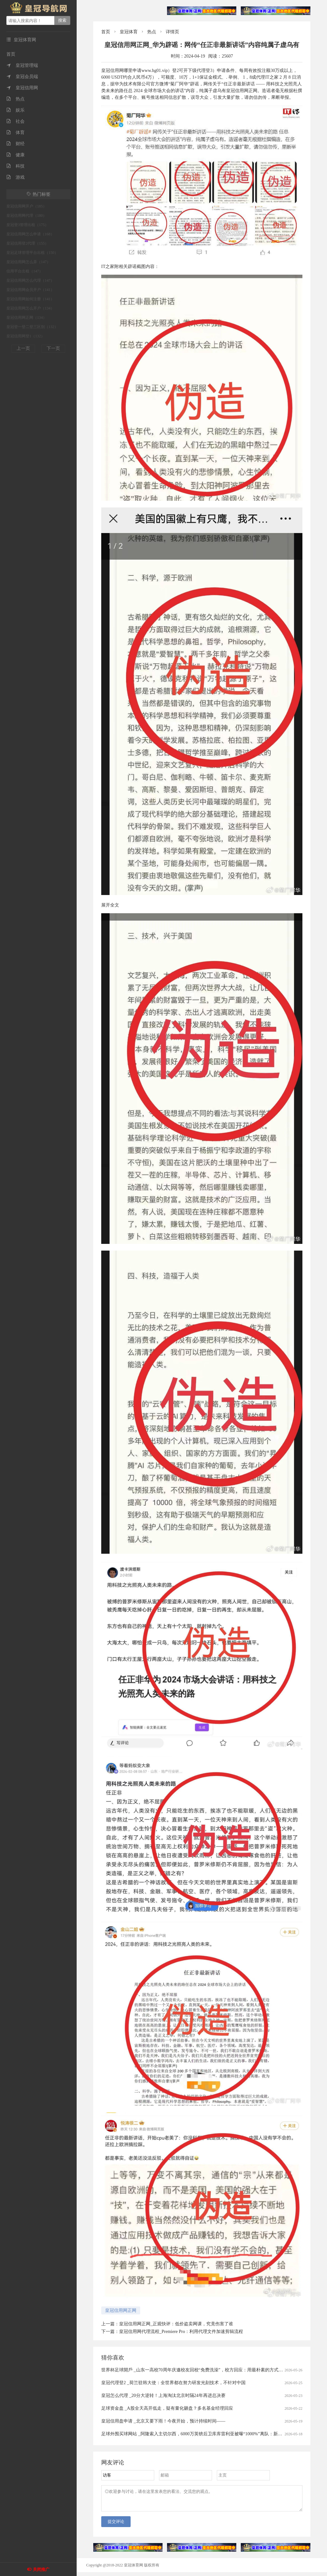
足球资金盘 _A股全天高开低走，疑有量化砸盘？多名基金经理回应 (167, 2408)
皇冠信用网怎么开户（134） (30, 308)
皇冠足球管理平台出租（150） (32, 252)
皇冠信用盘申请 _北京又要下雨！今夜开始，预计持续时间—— (163, 2421)
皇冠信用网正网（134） (26, 317)
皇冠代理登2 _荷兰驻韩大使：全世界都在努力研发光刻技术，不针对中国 (173, 2382)
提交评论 (116, 2525)
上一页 (23, 348)
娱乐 (15, 110)
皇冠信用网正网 (120, 2310)
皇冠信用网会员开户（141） (30, 289)
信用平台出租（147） (24, 271)
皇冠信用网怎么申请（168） (30, 234)
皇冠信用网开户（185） (26, 206)
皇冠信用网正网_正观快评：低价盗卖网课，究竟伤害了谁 (176, 2323)
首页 (10, 54)
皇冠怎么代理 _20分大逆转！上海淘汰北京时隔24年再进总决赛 (163, 2395)
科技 (15, 166)
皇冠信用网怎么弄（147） (28, 262)
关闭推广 (41, 2569)
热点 (15, 99)
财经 (15, 143)
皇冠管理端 (22, 65)
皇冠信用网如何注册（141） (30, 299)
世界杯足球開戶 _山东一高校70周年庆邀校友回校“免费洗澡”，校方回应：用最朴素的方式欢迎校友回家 (203, 2370)
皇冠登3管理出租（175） (27, 225)
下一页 (53, 348)
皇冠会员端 (22, 76)
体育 (15, 132)
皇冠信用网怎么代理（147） (30, 280)
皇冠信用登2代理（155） (27, 243)
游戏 (15, 177)
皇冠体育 (129, 31)
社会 (15, 121)
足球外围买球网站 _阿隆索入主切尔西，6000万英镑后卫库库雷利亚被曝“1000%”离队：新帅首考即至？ (203, 2433)
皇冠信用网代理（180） (26, 215)
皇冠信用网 (22, 87)
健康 (15, 155)
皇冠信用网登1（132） (25, 336)
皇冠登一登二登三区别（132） (32, 327)
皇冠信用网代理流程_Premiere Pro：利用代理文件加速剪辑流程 (181, 2331)
